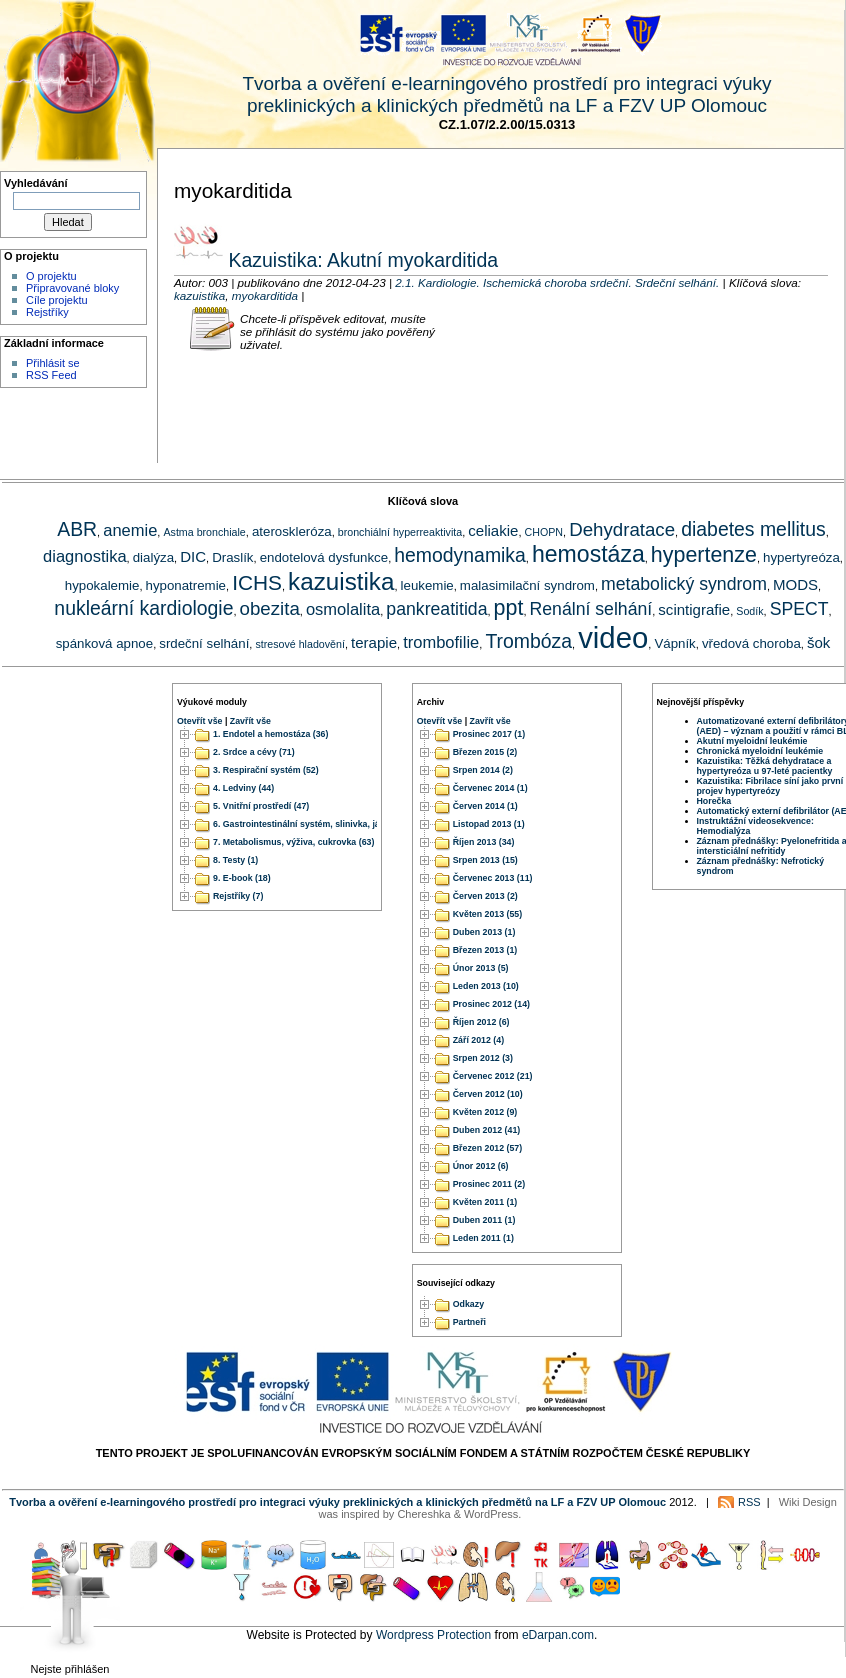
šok (818, 642)
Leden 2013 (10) (486, 986)
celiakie (493, 530)
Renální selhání (591, 609)
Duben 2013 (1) (484, 932)
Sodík (749, 611)
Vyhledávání (36, 183)
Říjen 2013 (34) (484, 842)
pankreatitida (436, 609)
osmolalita (343, 609)
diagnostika (84, 556)
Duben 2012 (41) (486, 1130)
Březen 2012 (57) (487, 1148)
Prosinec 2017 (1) (489, 734)
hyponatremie (186, 585)
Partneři (469, 1323)
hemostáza (588, 554)
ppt (509, 608)
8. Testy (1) (235, 860)
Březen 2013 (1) (485, 950)
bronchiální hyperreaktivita (400, 532)
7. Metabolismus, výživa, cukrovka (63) (293, 842)
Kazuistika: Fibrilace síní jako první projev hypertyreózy (770, 786)
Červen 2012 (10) (488, 1094)
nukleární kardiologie (143, 608)
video (613, 637)
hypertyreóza (801, 557)
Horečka (714, 801)
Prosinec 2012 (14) (491, 1004)
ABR (77, 529)
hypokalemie (102, 585)
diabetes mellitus (753, 529)
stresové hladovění (299, 644)
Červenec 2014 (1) (490, 788)
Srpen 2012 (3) (483, 1058)
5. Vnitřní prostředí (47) (261, 806)
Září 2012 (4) (478, 1040)
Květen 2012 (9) (485, 1112)
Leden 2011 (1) (483, 1238)
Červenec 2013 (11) (493, 878)
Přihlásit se (53, 363)
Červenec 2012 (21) (493, 1076)
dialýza (153, 557)
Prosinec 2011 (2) (489, 1184)
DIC (193, 556)
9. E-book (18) (242, 878)
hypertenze (704, 555)
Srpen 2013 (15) (485, 860)
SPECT (799, 609)
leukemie (427, 585)
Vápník (674, 643)
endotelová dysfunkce (324, 557)
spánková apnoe (104, 643)
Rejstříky (47, 312)
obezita (270, 608)
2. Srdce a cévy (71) (254, 752)
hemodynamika (460, 555)
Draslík (232, 557)
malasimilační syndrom (527, 585)
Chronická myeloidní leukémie (760, 751)
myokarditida (265, 295)
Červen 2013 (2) (485, 896)
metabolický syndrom (684, 584)
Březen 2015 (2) (485, 752)
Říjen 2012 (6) (481, 1022)
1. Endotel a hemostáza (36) (270, 734)
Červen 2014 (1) (485, 806)
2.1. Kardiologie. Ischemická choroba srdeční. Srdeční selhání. (557, 282)
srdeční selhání (204, 643)
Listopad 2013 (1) (489, 824)
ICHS (257, 582)
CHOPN (544, 532)
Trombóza (528, 641)
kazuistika (199, 295)
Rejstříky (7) (238, 896)
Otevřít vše (199, 721)
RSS (749, 1502)
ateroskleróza (292, 531)
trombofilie (441, 642)
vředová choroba (751, 643)
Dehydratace (622, 529)
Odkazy (468, 1305)
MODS (795, 584)
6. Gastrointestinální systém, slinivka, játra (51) (311, 824)
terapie (374, 642)
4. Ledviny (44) (243, 788)
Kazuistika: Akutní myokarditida (360, 260)
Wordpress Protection (433, 1635)
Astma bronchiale (204, 532)
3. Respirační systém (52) (266, 770)
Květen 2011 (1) (485, 1202)
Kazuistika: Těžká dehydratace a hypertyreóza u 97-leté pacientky (765, 766)
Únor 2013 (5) (481, 968)
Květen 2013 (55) (487, 914)
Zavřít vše (250, 721)
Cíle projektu (57, 300)
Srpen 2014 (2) (483, 770)
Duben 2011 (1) (484, 1220)
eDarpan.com (558, 1635)
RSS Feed (51, 375)
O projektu (51, 276)
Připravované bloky (72, 288)
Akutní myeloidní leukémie (752, 741)
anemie (130, 530)
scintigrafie (694, 609)
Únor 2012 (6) (481, 1166)
